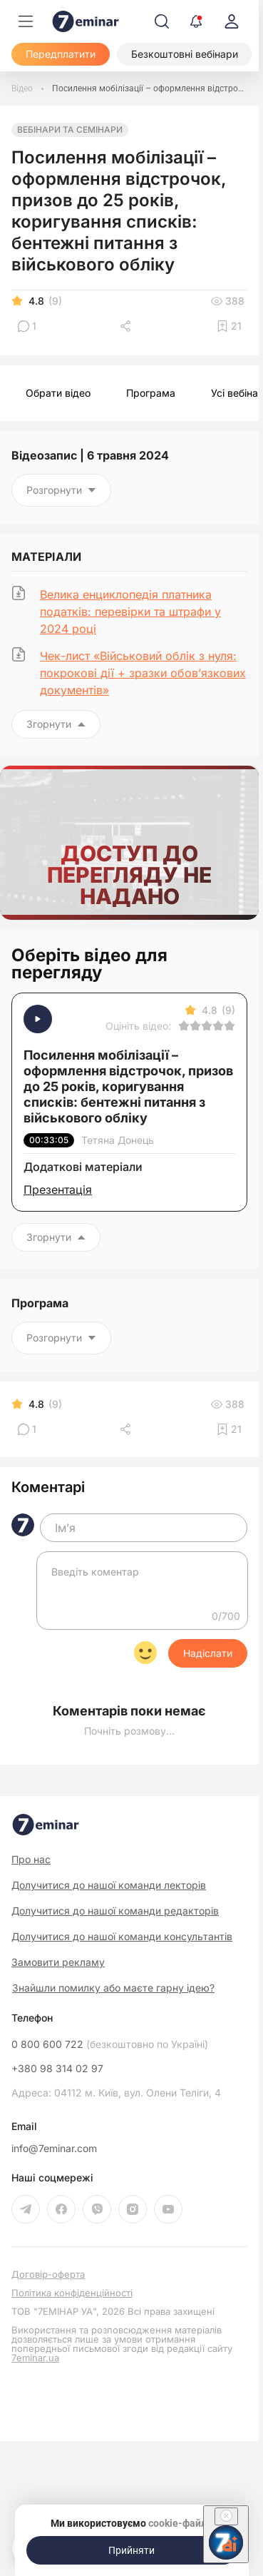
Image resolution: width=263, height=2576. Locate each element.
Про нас (31, 1859)
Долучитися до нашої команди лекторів (108, 1885)
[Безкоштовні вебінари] (184, 54)
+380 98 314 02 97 (57, 2069)
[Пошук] (162, 21)
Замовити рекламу (58, 1962)
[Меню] (25, 21)
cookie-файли (180, 2523)
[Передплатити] (60, 54)
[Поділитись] (127, 326)
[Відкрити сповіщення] (196, 21)
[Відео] (22, 88)
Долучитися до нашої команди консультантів (121, 1936)
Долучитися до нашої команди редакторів (115, 1911)
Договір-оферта (48, 2274)
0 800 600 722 (109, 2044)
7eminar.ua (35, 2357)
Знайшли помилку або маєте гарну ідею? (113, 1988)
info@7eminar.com (54, 2149)
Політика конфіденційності (72, 2293)
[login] (231, 21)
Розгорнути (61, 490)
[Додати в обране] (229, 326)
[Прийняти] (131, 2550)
